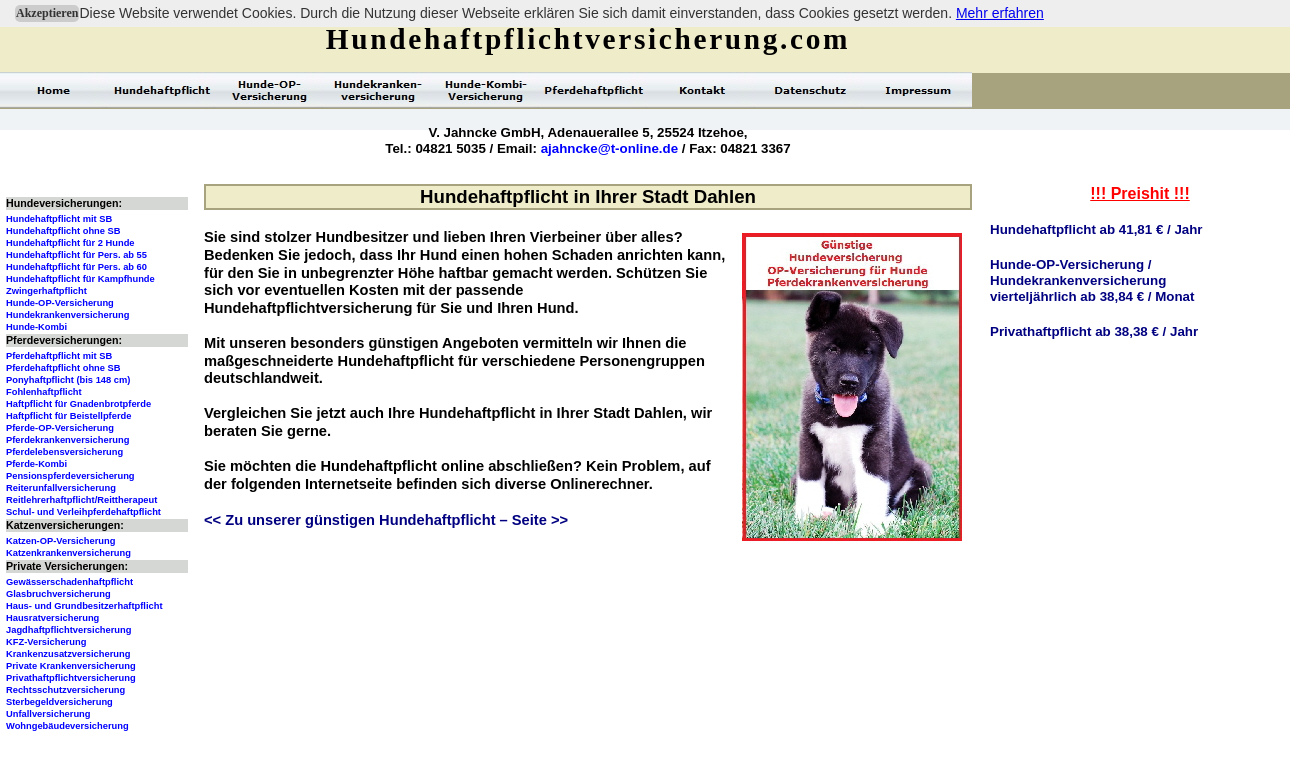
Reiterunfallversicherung (61, 488)
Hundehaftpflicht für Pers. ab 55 (76, 255)
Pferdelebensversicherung (64, 452)
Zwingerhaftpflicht (46, 291)
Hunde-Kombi (36, 327)
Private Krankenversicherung (71, 666)
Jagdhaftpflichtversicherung (68, 630)
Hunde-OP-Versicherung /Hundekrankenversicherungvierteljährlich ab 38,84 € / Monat (1092, 280)
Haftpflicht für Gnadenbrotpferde (78, 404)
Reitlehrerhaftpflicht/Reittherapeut (81, 500)
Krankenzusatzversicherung (68, 654)
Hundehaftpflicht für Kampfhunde (80, 279)
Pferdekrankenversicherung (67, 440)
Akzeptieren (47, 13)
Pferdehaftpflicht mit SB (59, 356)
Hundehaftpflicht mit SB (59, 219)
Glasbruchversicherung (58, 594)
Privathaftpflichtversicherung (71, 678)
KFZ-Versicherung (46, 642)
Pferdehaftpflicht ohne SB (63, 368)
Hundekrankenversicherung (67, 315)
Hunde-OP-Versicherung (60, 303)
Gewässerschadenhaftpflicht (69, 582)
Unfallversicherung (48, 714)
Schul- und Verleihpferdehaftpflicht (83, 512)
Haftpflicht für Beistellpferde (68, 416)
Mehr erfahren (1000, 13)
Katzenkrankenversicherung (68, 553)
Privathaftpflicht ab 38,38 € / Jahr (1094, 331)
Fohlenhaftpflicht (44, 392)
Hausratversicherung (52, 618)
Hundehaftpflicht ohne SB (63, 231)
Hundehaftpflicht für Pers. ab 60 (76, 267)
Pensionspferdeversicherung (70, 476)
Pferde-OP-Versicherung (60, 428)
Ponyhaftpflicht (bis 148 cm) (68, 380)
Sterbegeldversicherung (59, 702)
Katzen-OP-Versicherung (60, 541)
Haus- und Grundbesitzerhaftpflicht (84, 606)
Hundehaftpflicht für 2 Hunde (70, 243)
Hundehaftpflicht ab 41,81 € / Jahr (1096, 229)
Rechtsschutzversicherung (65, 690)
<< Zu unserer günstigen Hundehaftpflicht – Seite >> (386, 520)
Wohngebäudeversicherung (67, 726)
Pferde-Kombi (36, 464)
